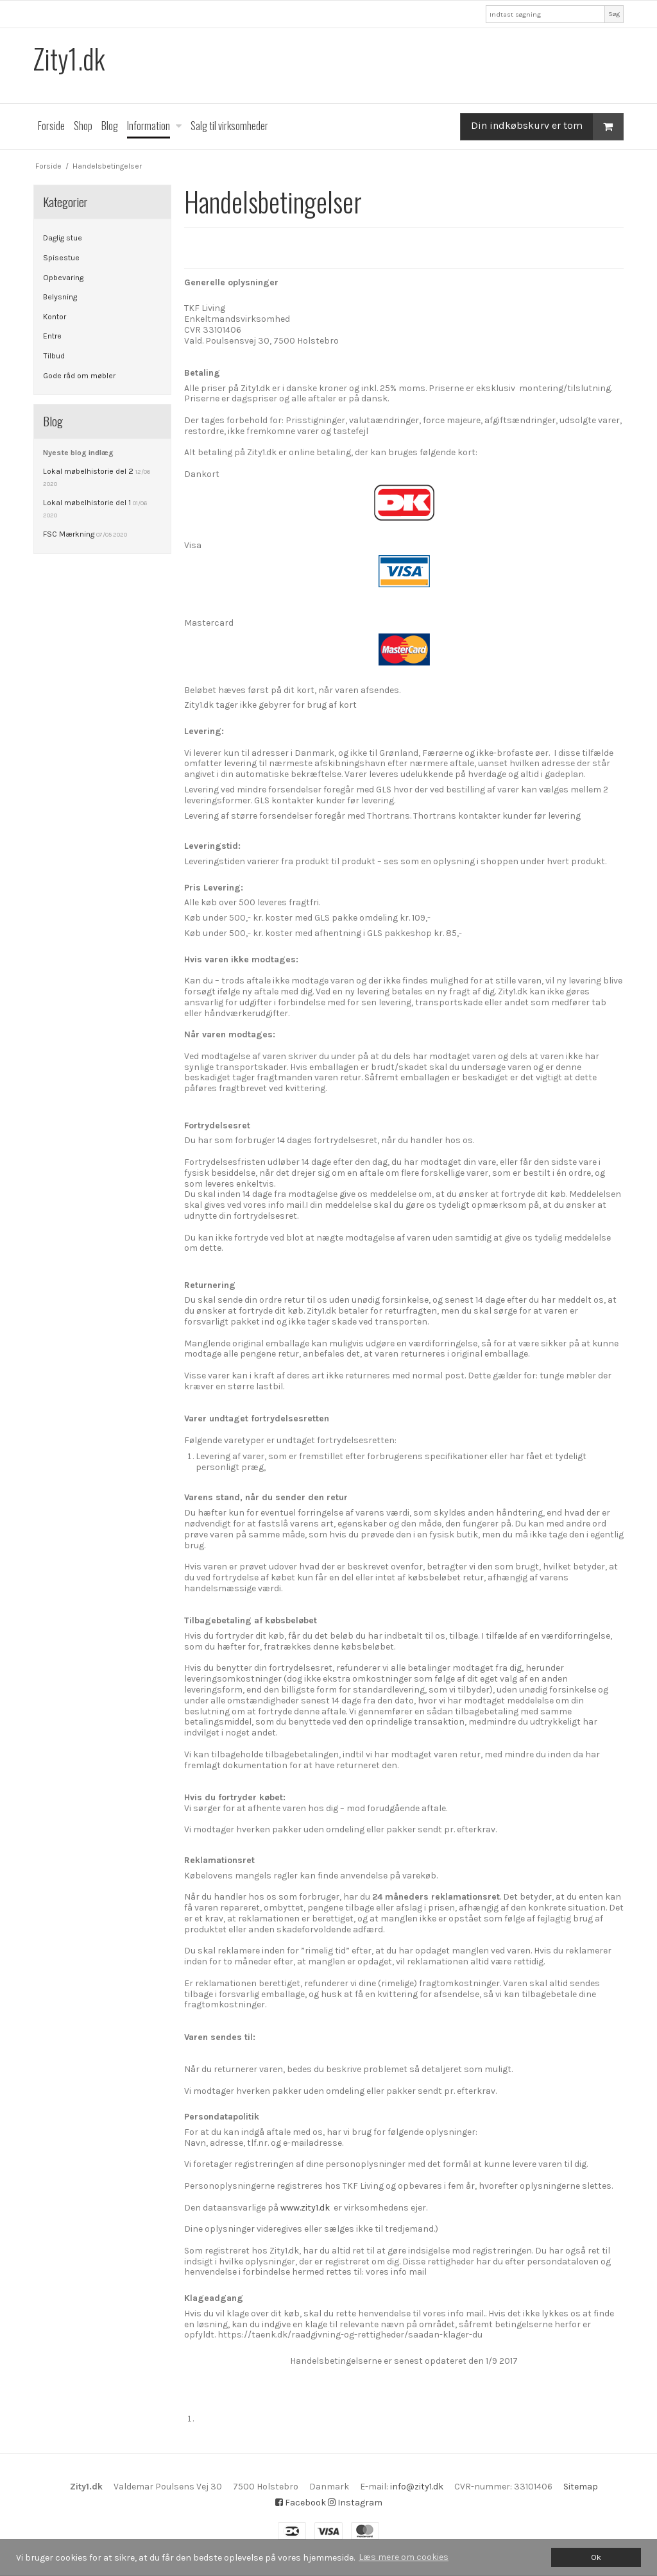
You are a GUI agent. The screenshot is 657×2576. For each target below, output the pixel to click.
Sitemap (580, 2486)
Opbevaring (63, 277)
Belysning (60, 296)
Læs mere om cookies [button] (403, 2557)
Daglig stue (62, 237)
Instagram (355, 2502)
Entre (52, 335)
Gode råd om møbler (79, 375)
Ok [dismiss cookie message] (596, 2557)
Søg (614, 14)
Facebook (300, 2502)
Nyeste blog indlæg (78, 452)
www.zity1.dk (305, 2207)
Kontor (54, 316)
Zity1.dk (69, 59)
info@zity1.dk (416, 2486)
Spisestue (61, 257)
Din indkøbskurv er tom (547, 126)
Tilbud (54, 355)
